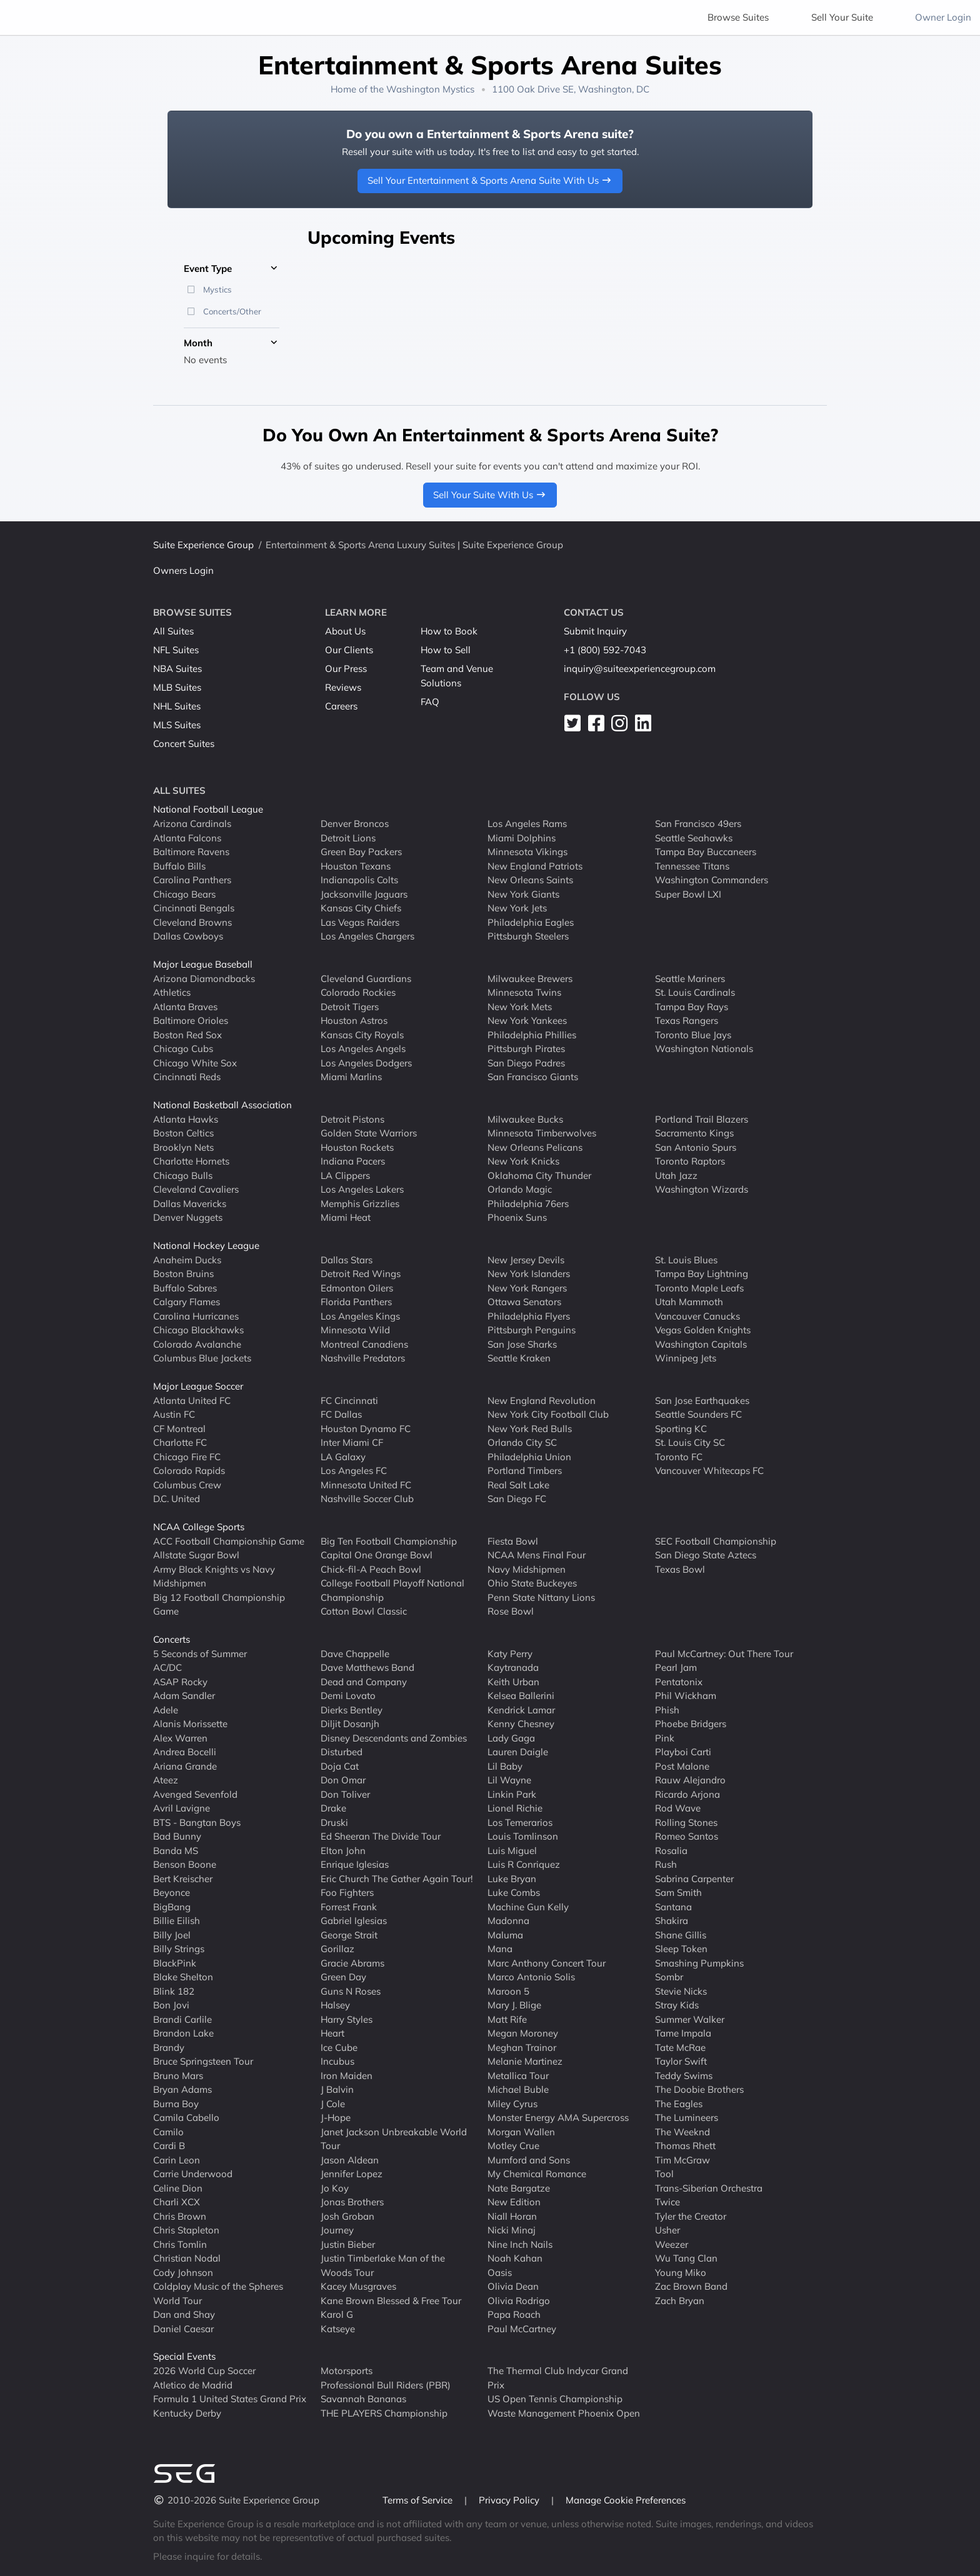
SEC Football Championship (715, 1540)
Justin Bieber (348, 2244)
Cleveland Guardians (366, 978)
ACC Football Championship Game (228, 1540)
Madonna (508, 1921)
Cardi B (169, 2146)
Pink (664, 1737)
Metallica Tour (518, 2075)
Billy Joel (172, 1934)
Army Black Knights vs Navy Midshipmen (214, 1576)
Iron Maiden (346, 2075)
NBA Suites (177, 668)
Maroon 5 (508, 1991)
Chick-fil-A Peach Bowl (371, 1569)
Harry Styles (346, 2019)
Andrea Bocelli (184, 1752)
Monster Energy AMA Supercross (558, 2117)
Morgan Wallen (521, 2131)
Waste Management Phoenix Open (564, 2412)
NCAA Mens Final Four (537, 1555)
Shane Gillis (680, 1934)
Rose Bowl (511, 1611)
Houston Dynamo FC (366, 1428)
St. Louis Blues (686, 1259)
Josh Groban (347, 2216)
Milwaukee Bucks (525, 1119)
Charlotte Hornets (191, 1161)
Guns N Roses (351, 1991)
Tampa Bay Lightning (701, 1274)
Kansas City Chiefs (361, 908)
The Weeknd (682, 2131)
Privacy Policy (510, 2500)
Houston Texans (356, 865)
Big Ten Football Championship (389, 1540)
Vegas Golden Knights (703, 1330)
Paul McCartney (522, 2328)
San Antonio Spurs (695, 1147)
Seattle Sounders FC (698, 1414)
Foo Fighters (347, 1892)
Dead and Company (364, 1681)
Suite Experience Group (203, 545)
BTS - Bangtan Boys (197, 1822)
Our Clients (349, 650)
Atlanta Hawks (185, 1119)
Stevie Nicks (681, 1991)
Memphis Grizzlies (360, 1203)
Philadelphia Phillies (532, 1034)
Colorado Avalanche (197, 1344)
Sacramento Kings (694, 1133)
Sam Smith (678, 1892)
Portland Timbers (525, 1470)
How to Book (449, 631)
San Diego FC (517, 1499)
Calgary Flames (186, 1302)
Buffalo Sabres (185, 1287)
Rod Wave (678, 1808)
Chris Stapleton (186, 2230)
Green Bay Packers (361, 852)
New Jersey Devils (526, 1259)
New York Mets (520, 1006)
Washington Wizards (701, 1189)
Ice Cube (339, 2047)
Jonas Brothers (352, 2202)
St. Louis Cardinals (695, 992)
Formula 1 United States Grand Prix (229, 2399)
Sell (842, 17)
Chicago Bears (184, 894)
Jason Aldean (350, 2159)
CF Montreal (179, 1428)
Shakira (671, 1921)
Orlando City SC (522, 1442)
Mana (500, 1949)
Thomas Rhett (685, 2146)
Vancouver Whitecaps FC (709, 1470)
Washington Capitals (701, 1344)
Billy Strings (178, 1949)
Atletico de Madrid (192, 2384)
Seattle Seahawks (693, 837)
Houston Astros (354, 1020)
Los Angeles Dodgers (366, 1062)
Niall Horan (512, 2216)
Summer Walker (689, 2019)
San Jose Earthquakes (702, 1400)
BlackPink (174, 1962)
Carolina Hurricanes (196, 1315)
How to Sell (446, 650)
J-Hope (336, 2117)
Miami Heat (346, 1217)
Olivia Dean (513, 2286)
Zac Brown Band (691, 2286)
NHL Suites (177, 706)
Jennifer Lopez (351, 2174)
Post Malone (682, 1766)
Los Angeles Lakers (362, 1189)
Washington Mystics (430, 89)
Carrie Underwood (192, 2174)
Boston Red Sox (187, 1034)
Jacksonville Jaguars (364, 894)
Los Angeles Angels (363, 1049)
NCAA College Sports (198, 1527)
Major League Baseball (202, 964)
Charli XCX (176, 2202)
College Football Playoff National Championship (392, 1590)
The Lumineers (686, 2117)
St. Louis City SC (690, 1442)
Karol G (337, 2314)
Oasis (500, 2272)
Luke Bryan (512, 1878)
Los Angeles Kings (360, 1315)
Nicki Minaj (512, 2230)
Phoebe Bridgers (690, 1724)
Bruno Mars (178, 2075)
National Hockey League (206, 1245)
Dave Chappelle (355, 1653)
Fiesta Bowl (513, 1540)
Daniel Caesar (183, 2328)
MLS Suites (177, 725)
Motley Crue (513, 2146)
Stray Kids (677, 2005)
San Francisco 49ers (698, 823)
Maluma (505, 1934)
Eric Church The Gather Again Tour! (396, 1878)
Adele (165, 1709)
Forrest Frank (349, 1906)
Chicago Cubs (183, 1049)
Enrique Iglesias (355, 1864)
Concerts (171, 1639)
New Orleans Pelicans (535, 1147)
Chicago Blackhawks (198, 1330)
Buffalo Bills (179, 865)
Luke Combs (514, 1892)
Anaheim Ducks (187, 1259)
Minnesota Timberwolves (542, 1133)
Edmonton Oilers (357, 1287)
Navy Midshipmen (527, 1569)
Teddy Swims (683, 2075)
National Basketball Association (222, 1105)
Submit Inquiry (595, 631)
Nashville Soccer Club (367, 1499)
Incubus (337, 2061)
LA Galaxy (343, 1456)
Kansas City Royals (362, 1034)
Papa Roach (514, 2314)
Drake (333, 1808)
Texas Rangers (686, 1020)
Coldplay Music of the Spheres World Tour (218, 2293)
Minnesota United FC (366, 1484)
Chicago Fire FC (187, 1456)
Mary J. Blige (514, 2005)
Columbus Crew (187, 1484)
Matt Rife (507, 2019)
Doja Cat (340, 1766)
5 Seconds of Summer (200, 1653)
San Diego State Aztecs (705, 1555)
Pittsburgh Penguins (532, 1330)
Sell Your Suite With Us (490, 495)
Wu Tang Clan (686, 2258)
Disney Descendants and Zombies (394, 1737)
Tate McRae (680, 2047)
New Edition (514, 2202)
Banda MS (175, 1850)
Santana (673, 1906)
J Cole (333, 2103)
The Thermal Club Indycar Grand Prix (558, 2378)
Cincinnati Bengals (193, 908)
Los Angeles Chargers (367, 936)
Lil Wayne (509, 1780)
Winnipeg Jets (685, 1358)
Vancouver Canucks (697, 1315)
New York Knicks (523, 1161)
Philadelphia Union (529, 1456)
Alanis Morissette (190, 1724)
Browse (738, 17)
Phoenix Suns (517, 1217)
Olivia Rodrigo (519, 2300)
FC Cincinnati (349, 1400)
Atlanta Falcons (187, 837)
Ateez (165, 1780)
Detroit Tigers (350, 1006)
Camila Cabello (186, 2117)
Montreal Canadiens (364, 1344)
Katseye (338, 2328)
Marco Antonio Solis (531, 1977)
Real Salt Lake (518, 1484)
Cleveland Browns (192, 922)
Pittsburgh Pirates (526, 1049)
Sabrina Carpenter (694, 1878)
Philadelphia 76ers (528, 1203)
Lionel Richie (515, 1808)
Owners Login (183, 570)
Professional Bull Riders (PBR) (386, 2384)
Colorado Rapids (189, 1470)
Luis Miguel (512, 1850)
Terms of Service (418, 2500)
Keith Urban (513, 1681)
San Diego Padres (526, 1062)
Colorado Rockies (358, 992)
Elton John (343, 1850)
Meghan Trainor (522, 2047)
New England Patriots (535, 865)
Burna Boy (176, 2103)
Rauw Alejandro (690, 1780)
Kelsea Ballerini (521, 1695)
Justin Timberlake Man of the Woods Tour (383, 2265)
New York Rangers (527, 1287)
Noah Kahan (515, 2258)
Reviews (343, 687)
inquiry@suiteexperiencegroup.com (640, 668)
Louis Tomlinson (523, 1836)
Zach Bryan (679, 2300)
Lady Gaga (511, 1737)
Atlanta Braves (185, 1006)
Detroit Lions (348, 837)
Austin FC (174, 1414)
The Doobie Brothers (699, 2089)
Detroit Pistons (352, 1119)
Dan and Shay (184, 2314)
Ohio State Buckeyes (532, 1583)
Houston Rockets (357, 1147)
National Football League (208, 809)
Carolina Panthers (192, 880)
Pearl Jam (676, 1667)
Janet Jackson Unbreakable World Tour (394, 2138)
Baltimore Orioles (190, 1020)
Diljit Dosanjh (350, 1724)
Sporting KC (681, 1428)
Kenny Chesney (521, 1724)
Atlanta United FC (192, 1400)
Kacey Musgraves (358, 2286)
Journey (337, 2230)
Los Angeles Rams (527, 823)
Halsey (335, 2005)
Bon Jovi (171, 2005)
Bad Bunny (177, 1836)
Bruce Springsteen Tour (203, 2061)
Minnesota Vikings (528, 852)
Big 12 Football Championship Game (219, 1604)
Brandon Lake (183, 2033)
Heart (332, 2033)
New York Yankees (527, 1020)
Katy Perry (510, 1653)
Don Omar (343, 1780)
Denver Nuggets (187, 1217)
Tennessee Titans (692, 865)
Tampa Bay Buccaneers (705, 852)
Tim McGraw (682, 2159)
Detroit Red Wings (361, 1274)
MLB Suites (177, 687)
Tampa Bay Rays (691, 1006)
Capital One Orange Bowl (376, 1555)
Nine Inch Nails (520, 2244)
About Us (345, 631)
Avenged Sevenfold (195, 1794)
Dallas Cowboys (188, 936)
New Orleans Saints (530, 880)
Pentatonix (678, 1681)
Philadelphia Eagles (531, 922)
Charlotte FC (180, 1442)
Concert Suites (183, 743)
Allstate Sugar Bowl (196, 1555)
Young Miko (680, 2272)
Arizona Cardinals (192, 823)
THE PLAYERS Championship (384, 2412)
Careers (341, 706)
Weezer (671, 2244)
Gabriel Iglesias (354, 1921)
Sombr (669, 1977)
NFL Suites (176, 650)
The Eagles (678, 2103)
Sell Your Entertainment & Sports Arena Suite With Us (490, 180)
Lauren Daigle (518, 1752)
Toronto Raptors (690, 1161)
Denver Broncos (355, 823)
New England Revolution (542, 1400)
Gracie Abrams (352, 1962)
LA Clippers (345, 1175)
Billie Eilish (176, 1921)
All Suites (173, 631)
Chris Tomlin (180, 2244)
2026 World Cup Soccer (204, 2371)
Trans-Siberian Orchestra (708, 2187)
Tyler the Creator (690, 2216)
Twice (667, 2202)
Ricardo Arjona (687, 1794)
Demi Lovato (348, 1695)
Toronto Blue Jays (693, 1034)
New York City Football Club (548, 1414)
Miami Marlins (351, 1077)
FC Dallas (341, 1414)
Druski (334, 1822)
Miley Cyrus (513, 2103)
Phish (667, 1709)
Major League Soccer (198, 1386)
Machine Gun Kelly (528, 1906)
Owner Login (943, 17)
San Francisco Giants (533, 1077)
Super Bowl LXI (688, 894)
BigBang (172, 1906)
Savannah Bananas (363, 2399)
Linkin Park (512, 1794)
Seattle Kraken (519, 1358)
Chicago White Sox (195, 1062)
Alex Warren (180, 1737)
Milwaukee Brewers (530, 978)
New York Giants (523, 894)
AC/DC (167, 1667)
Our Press (346, 668)
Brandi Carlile (182, 2019)
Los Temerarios (520, 1822)
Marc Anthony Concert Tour (547, 1962)
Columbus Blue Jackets (202, 1358)
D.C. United (176, 1499)
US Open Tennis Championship (555, 2399)
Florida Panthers (356, 1302)
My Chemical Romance (537, 2174)
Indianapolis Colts (359, 880)
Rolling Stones (686, 1822)
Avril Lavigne (181, 1808)
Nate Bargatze (519, 2187)
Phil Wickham (685, 1695)
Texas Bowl (680, 1569)
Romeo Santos (686, 1836)
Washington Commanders (711, 880)
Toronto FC (678, 1456)
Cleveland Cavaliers (196, 1189)
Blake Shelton (183, 1977)
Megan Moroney (523, 2033)
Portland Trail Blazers (701, 1119)
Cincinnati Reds (187, 1077)
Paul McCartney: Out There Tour (724, 1653)
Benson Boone (184, 1864)
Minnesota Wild (355, 1330)
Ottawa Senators (524, 1302)
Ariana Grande (185, 1766)
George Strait (349, 1934)
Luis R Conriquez (524, 1864)
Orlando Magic (520, 1189)
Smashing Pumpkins (699, 1962)
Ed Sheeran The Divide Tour (381, 1836)
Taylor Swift (681, 2061)
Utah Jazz (676, 1175)
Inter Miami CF (352, 1442)
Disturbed (341, 1752)
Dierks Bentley (351, 1709)
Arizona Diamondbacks (204, 978)
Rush (666, 1864)
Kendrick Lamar (521, 1709)
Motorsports (346, 2371)
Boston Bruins (183, 1274)
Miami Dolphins (522, 837)
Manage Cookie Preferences (626, 2500)
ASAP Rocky (180, 1681)
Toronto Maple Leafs (699, 1287)
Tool (664, 2174)
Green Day (343, 1977)
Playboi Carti (683, 1752)
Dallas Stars (346, 1259)
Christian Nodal (187, 2258)
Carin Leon (176, 2159)
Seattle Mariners (690, 978)
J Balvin (337, 2089)
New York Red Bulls (530, 1428)
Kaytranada (513, 1667)
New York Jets (517, 908)
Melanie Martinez (525, 2061)
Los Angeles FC (354, 1470)
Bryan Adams (182, 2089)
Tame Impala (683, 2033)
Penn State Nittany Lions (541, 1597)
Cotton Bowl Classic (364, 1611)
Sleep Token (681, 1949)
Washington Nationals (704, 1049)
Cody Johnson (183, 2272)
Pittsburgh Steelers (528, 936)
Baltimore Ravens (191, 852)
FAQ (430, 702)
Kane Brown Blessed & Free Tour (391, 2300)
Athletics (172, 992)
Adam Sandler (184, 1695)
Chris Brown (179, 2216)
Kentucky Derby (187, 2412)
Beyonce (171, 1892)
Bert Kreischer (182, 1878)
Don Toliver (345, 1794)
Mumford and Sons (529, 2159)
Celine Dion (177, 2187)
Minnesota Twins (524, 992)
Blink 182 (173, 1991)
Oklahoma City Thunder (539, 1175)
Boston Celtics (183, 1133)
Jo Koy (335, 2187)
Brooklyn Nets (183, 1147)
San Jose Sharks (522, 1344)
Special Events (184, 2356)
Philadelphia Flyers (529, 1315)
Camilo (168, 2131)
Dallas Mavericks (189, 1203)
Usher (667, 2230)
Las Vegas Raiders (360, 922)
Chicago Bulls (182, 1175)
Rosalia (671, 1850)
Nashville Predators (363, 1358)
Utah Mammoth (689, 1302)
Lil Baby (505, 1766)
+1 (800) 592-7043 (605, 650)
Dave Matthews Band (367, 1667)
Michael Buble (518, 2089)
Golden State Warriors (369, 1133)
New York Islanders (529, 1274)
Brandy (168, 2047)
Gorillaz (337, 1949)
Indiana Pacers (353, 1161)
